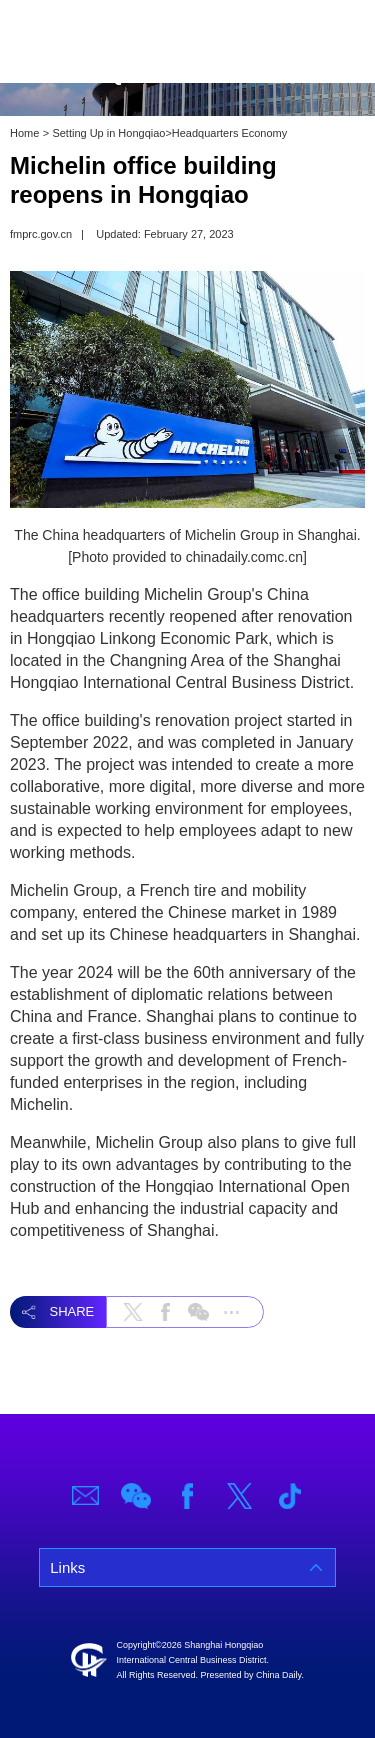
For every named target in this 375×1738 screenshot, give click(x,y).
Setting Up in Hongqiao (108, 133)
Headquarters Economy (229, 133)
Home (24, 133)
